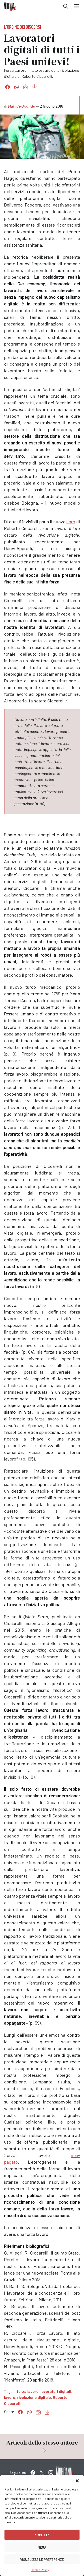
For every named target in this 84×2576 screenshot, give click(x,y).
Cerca (65, 6)
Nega (42, 2547)
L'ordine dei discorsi (22, 27)
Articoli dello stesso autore (42, 2446)
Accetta (42, 2535)
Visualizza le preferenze (42, 2560)
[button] (77, 2480)
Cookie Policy (40, 2570)
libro (70, 521)
